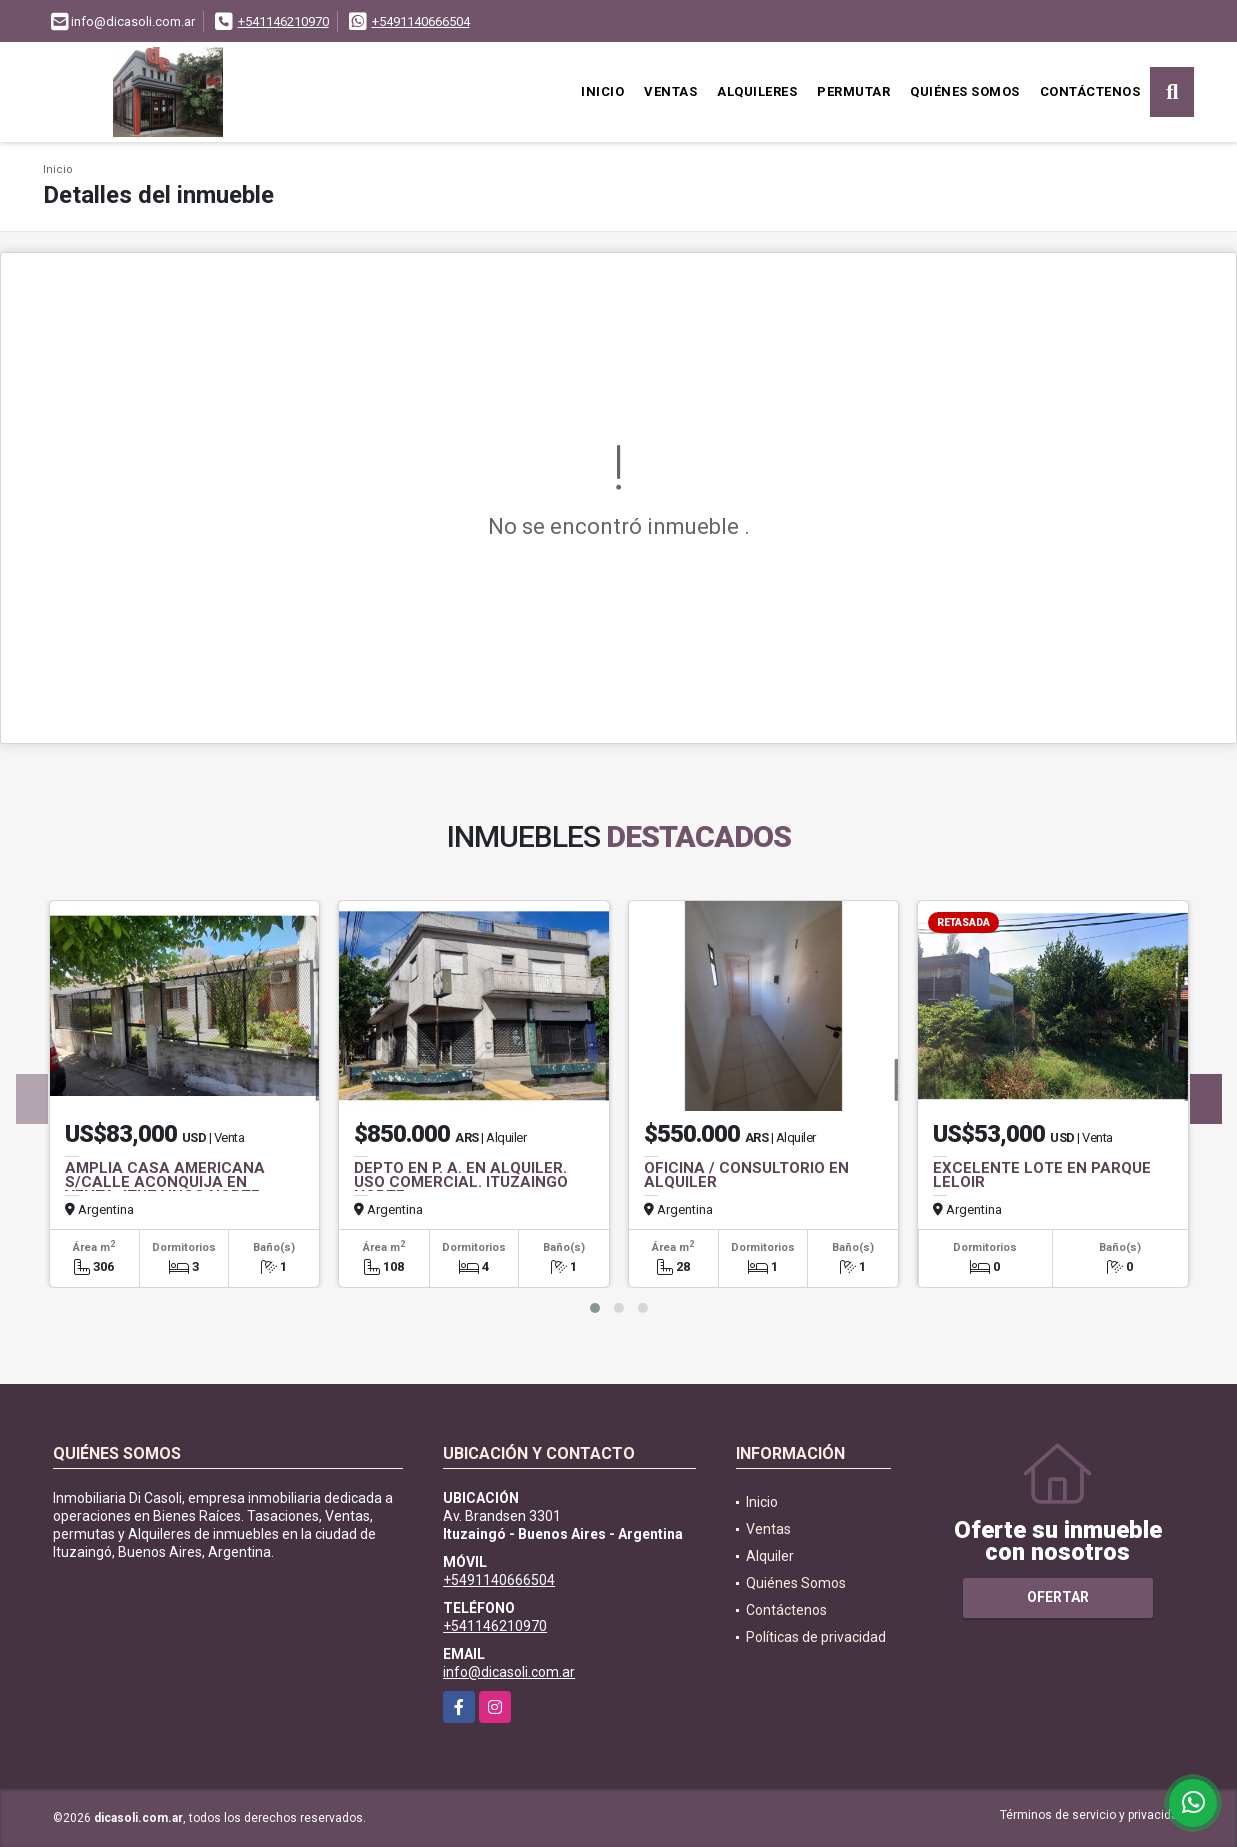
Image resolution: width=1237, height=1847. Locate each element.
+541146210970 (283, 21)
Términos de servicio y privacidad (1092, 1815)
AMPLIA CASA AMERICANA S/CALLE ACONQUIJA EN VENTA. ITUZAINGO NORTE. (165, 1182)
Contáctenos (1090, 91)
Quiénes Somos (965, 91)
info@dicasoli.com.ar (509, 1672)
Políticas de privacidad (816, 1637)
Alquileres (757, 91)
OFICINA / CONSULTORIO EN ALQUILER (746, 1175)
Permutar (853, 91)
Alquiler (770, 1556)
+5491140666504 (421, 21)
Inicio (602, 91)
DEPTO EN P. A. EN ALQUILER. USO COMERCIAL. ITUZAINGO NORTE (461, 1182)
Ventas (670, 91)
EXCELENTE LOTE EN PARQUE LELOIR (1042, 1175)
